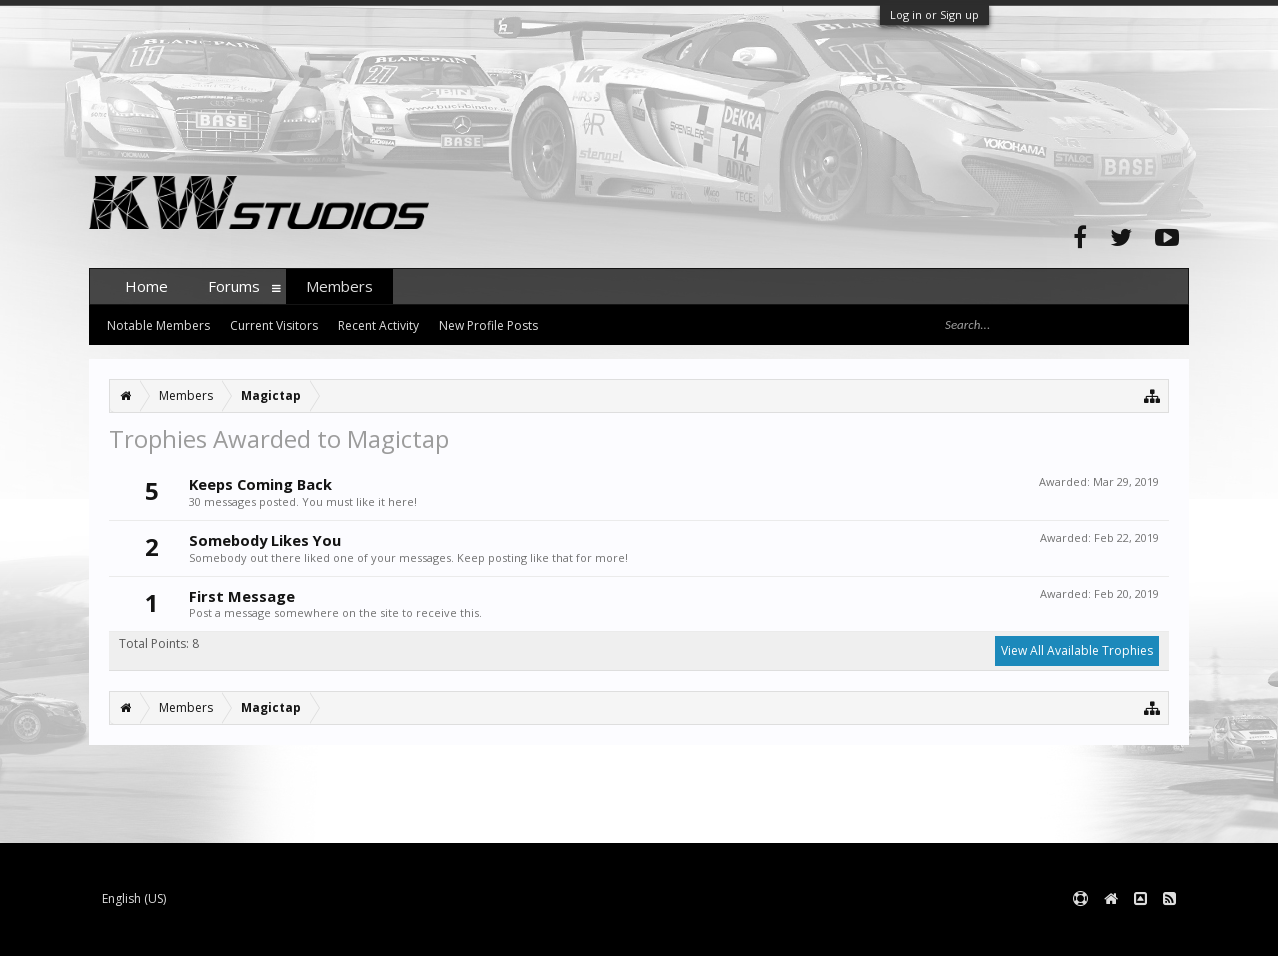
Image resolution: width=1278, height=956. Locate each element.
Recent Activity (378, 325)
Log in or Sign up (934, 14)
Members (339, 286)
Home (146, 286)
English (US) (134, 898)
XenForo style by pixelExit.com (482, 931)
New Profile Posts (488, 325)
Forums (234, 286)
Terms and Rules (1139, 931)
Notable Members (158, 325)
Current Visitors (274, 325)
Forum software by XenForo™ (240, 931)
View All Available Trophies (1077, 650)
